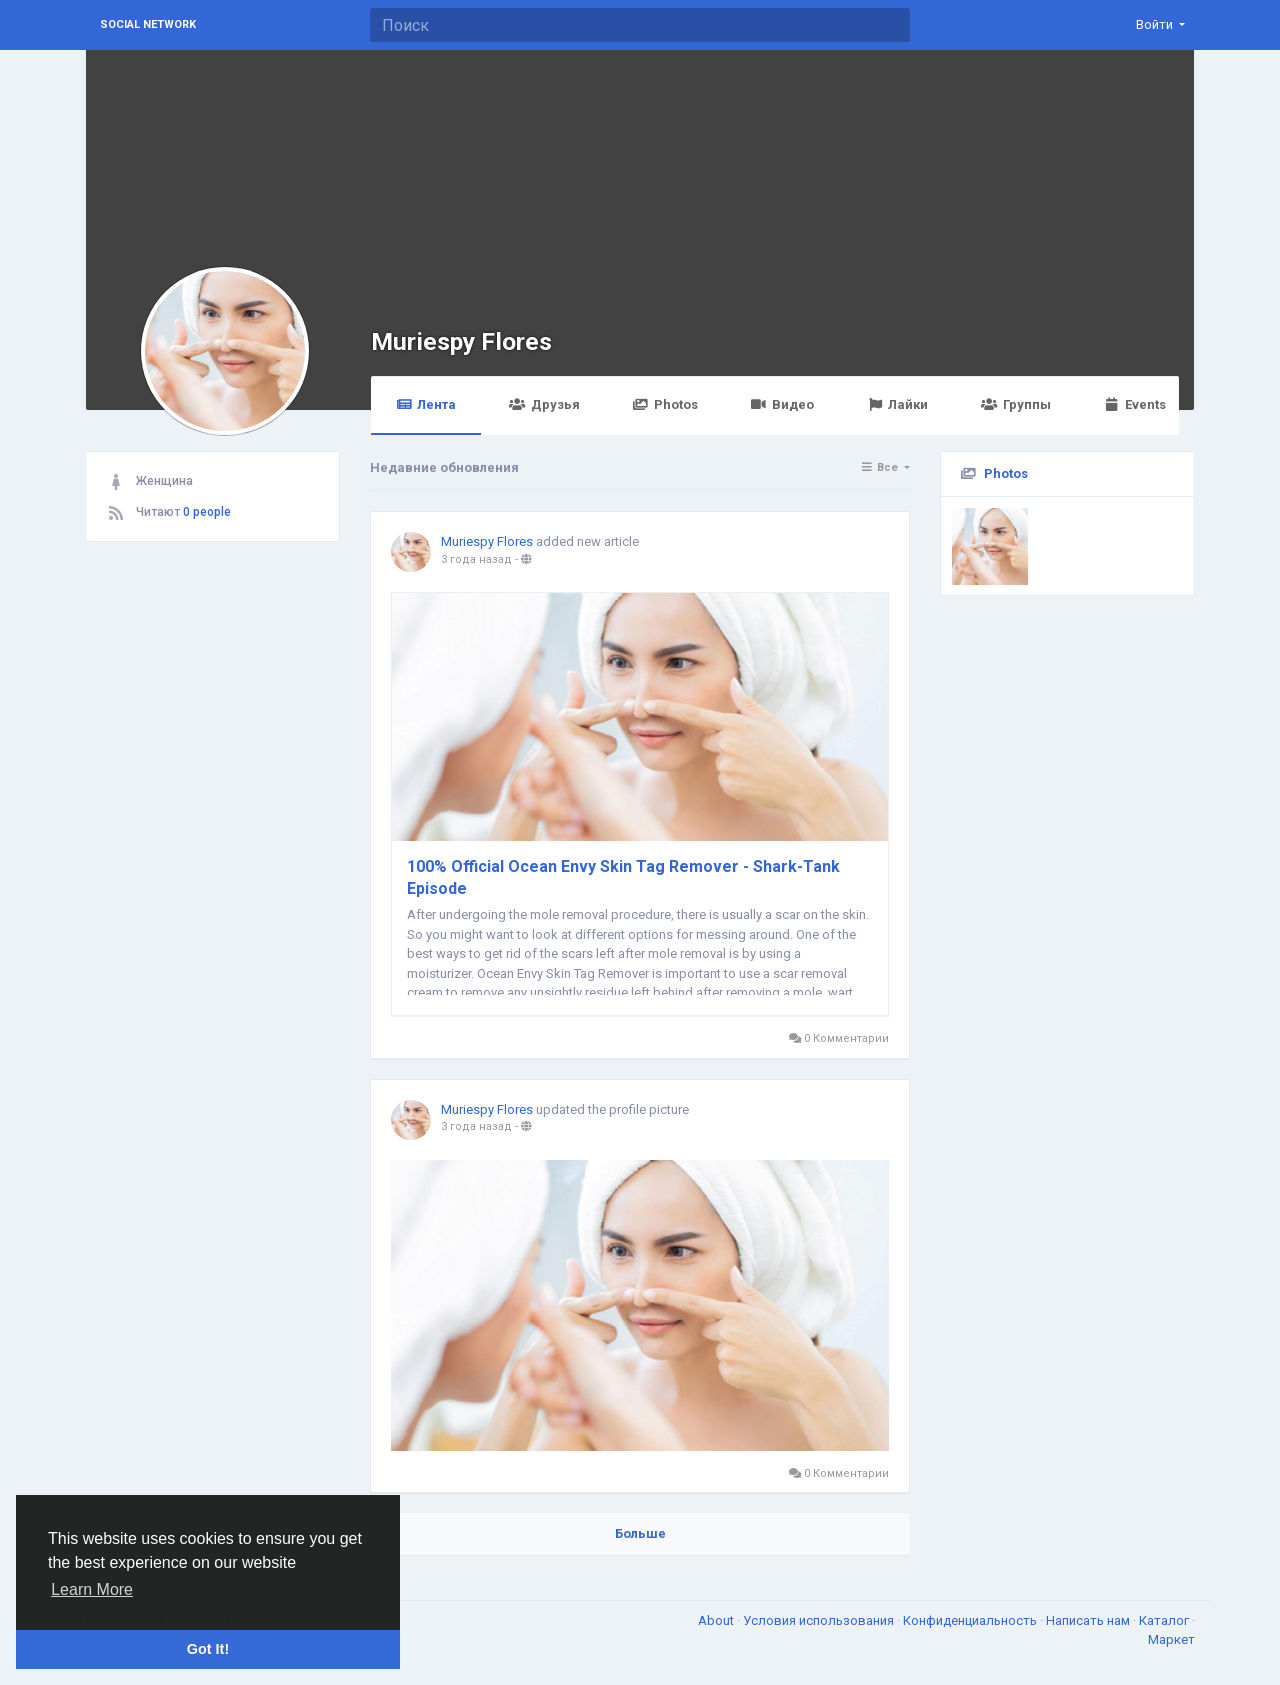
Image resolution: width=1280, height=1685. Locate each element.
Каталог (1165, 1620)
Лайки (897, 404)
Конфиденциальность (971, 1620)
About (717, 1620)
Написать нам (1089, 1620)
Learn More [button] (92, 1589)
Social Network (148, 24)
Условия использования (820, 1620)
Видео (782, 404)
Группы (1015, 404)
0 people (207, 512)
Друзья (544, 404)
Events (1135, 404)
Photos (665, 404)
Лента (426, 404)
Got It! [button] (208, 1649)
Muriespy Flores (461, 341)
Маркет (1171, 1639)
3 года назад (476, 559)
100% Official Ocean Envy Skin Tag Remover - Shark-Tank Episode (623, 877)
